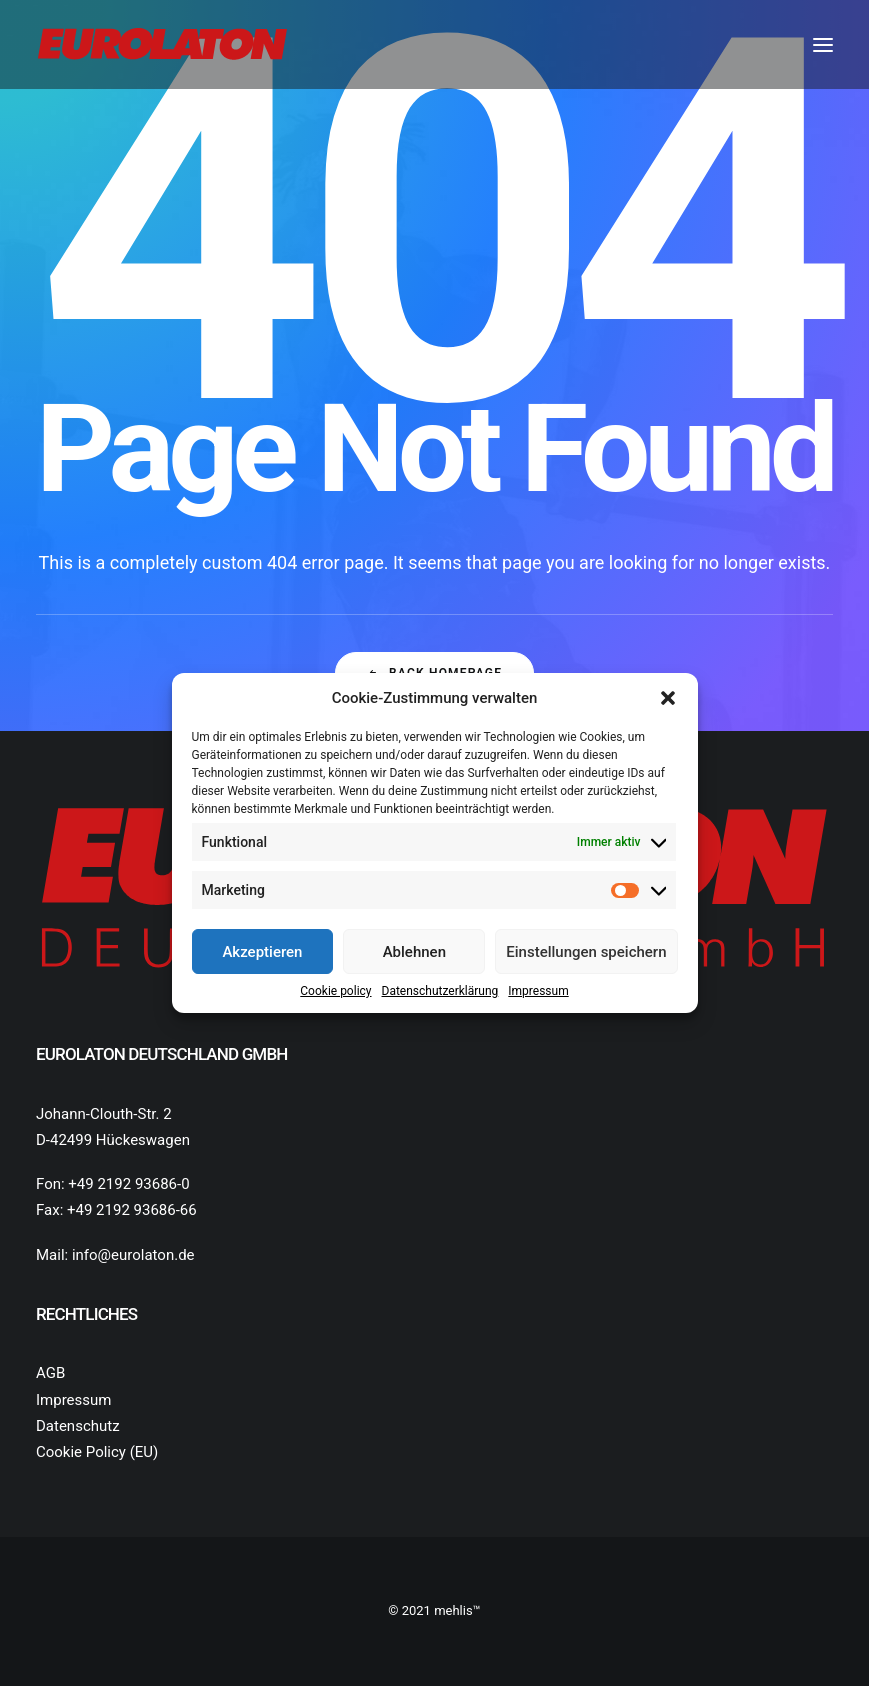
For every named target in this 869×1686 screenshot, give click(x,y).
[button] (668, 698)
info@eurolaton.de (133, 1255)
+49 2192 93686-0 (128, 1184)
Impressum (538, 991)
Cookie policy (335, 991)
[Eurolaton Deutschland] (162, 44)
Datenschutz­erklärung (440, 991)
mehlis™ (457, 1610)
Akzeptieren (262, 952)
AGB (50, 1373)
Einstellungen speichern (586, 952)
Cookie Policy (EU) (97, 1452)
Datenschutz (78, 1426)
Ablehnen (414, 952)
